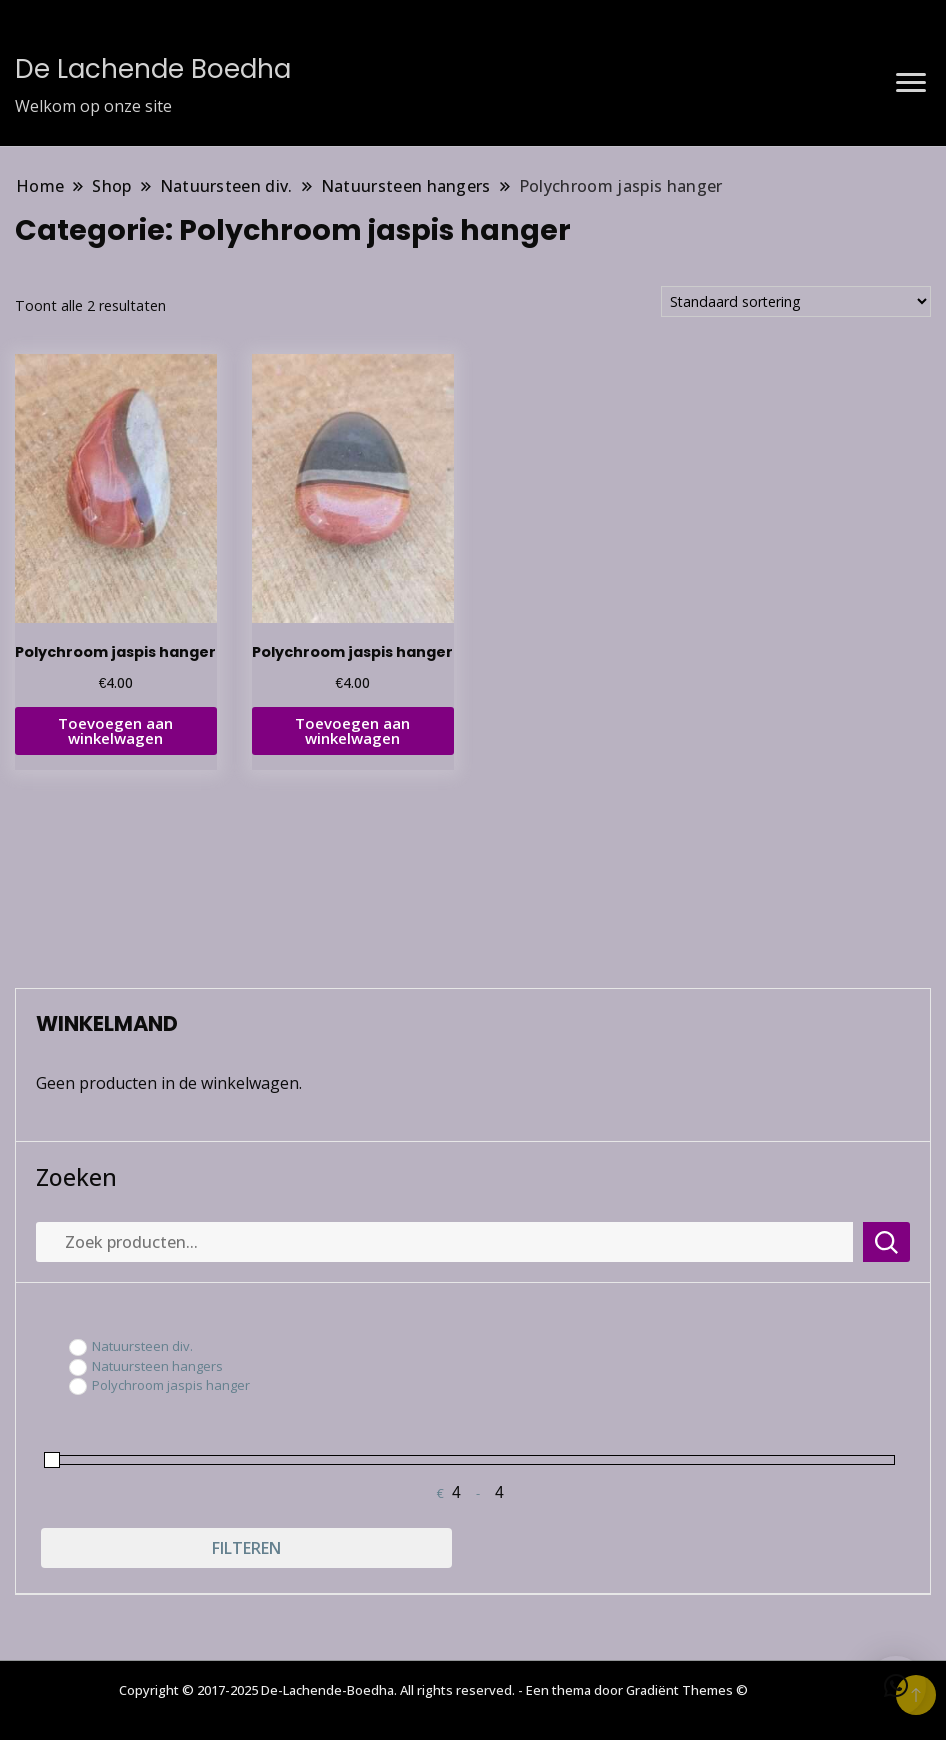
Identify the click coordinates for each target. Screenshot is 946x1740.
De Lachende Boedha (153, 69)
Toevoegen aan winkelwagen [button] (115, 730)
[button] (896, 1686)
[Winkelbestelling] (796, 301)
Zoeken (76, 1177)
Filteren (246, 1548)
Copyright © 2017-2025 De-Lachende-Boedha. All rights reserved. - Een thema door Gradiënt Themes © (433, 1690)
